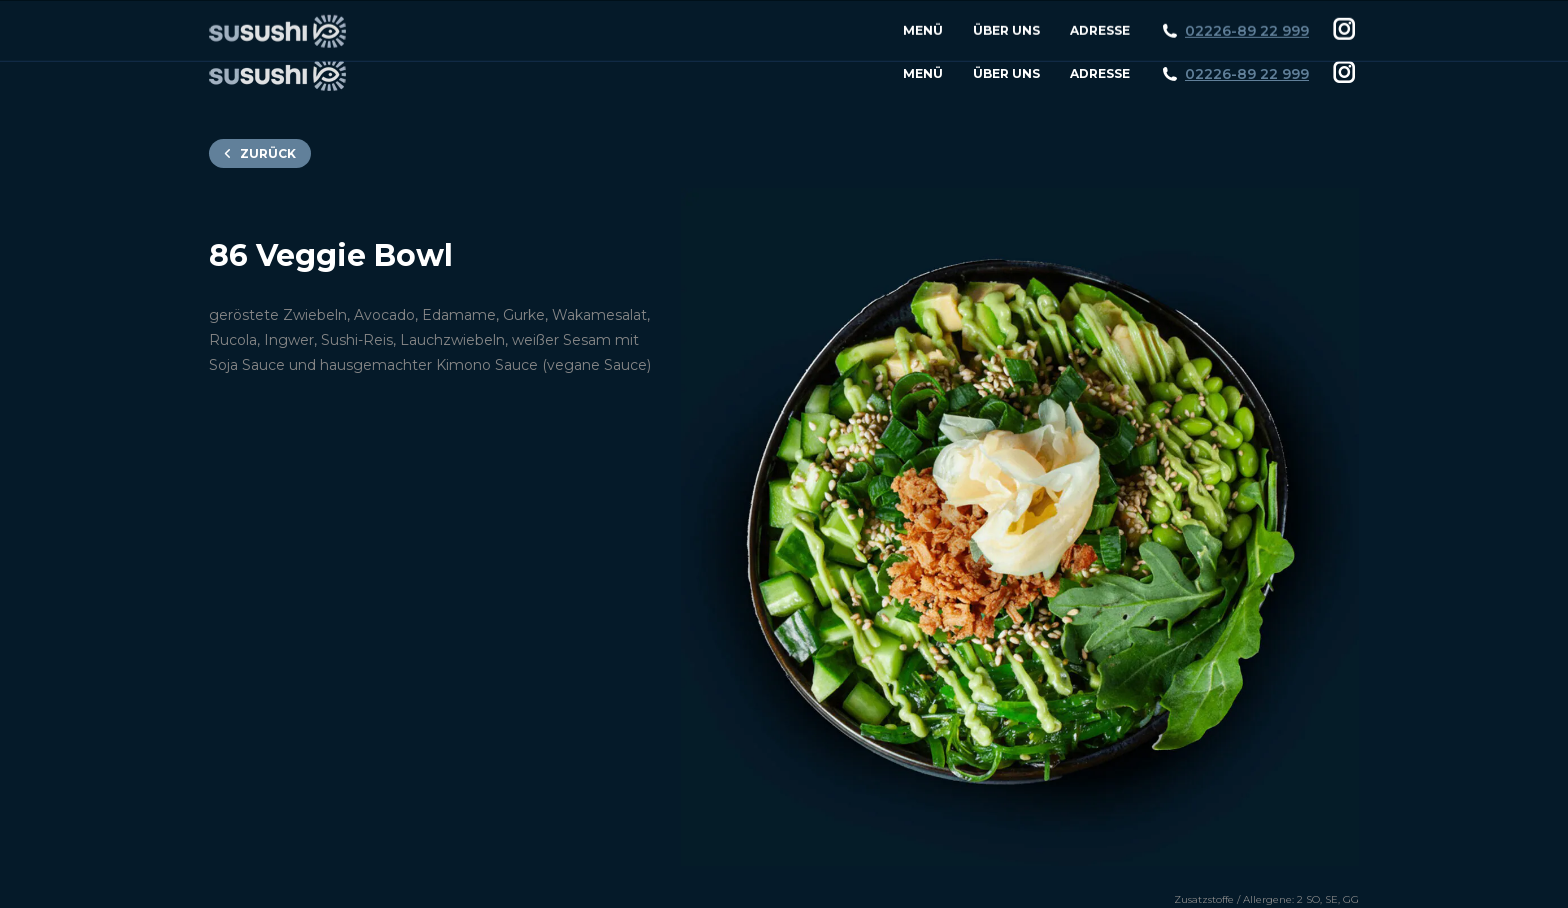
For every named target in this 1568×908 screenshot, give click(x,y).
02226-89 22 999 (1247, 74)
